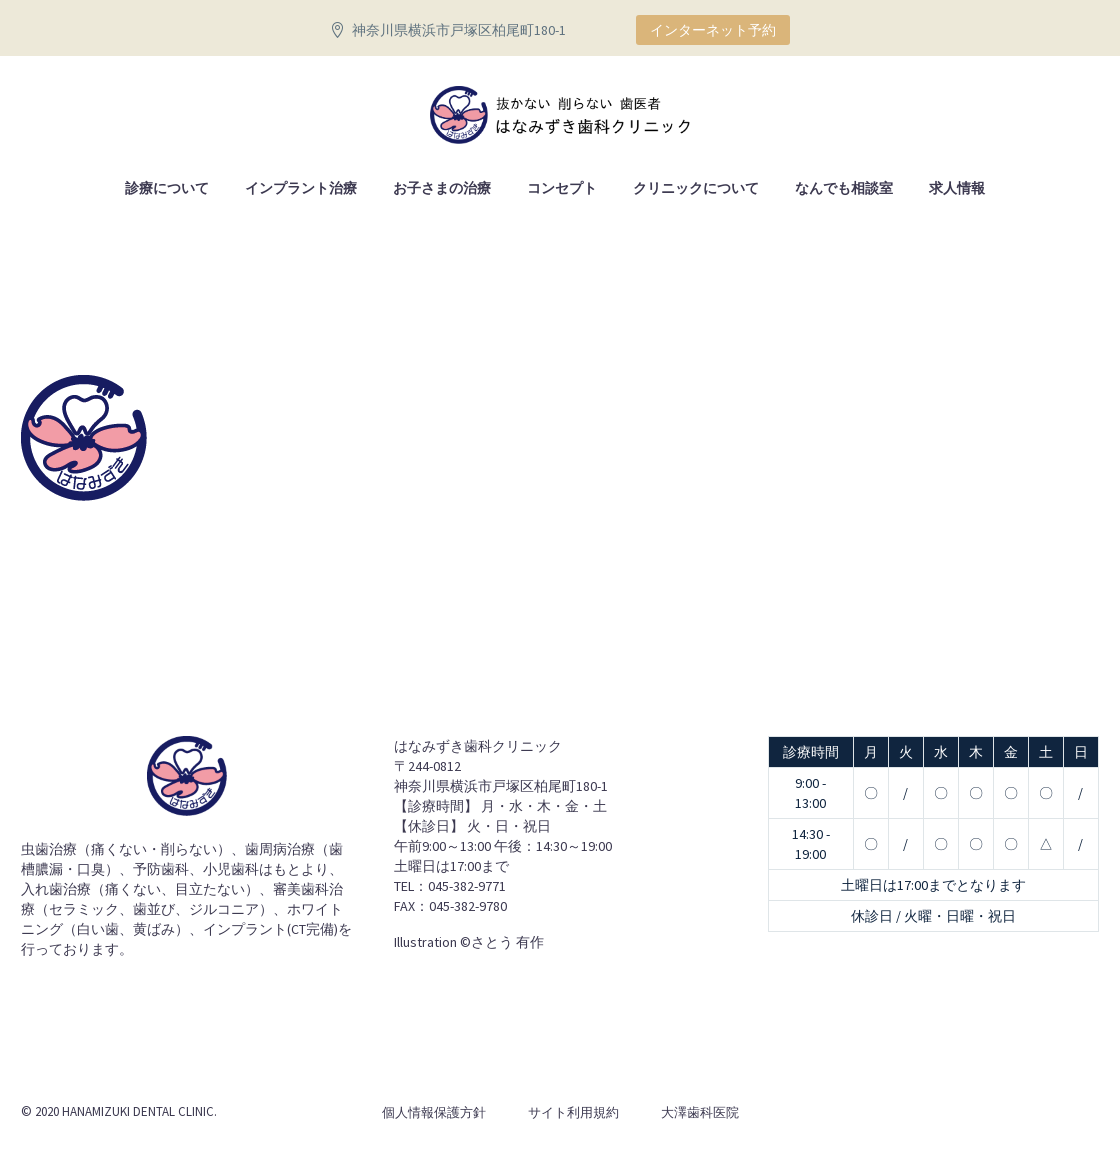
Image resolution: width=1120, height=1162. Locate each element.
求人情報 (957, 188)
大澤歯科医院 (700, 1112)
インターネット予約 (713, 30)
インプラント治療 (301, 188)
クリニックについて (696, 188)
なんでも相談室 (844, 188)
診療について (167, 188)
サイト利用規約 (573, 1112)
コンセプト (562, 188)
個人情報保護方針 (434, 1112)
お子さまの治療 (442, 188)
